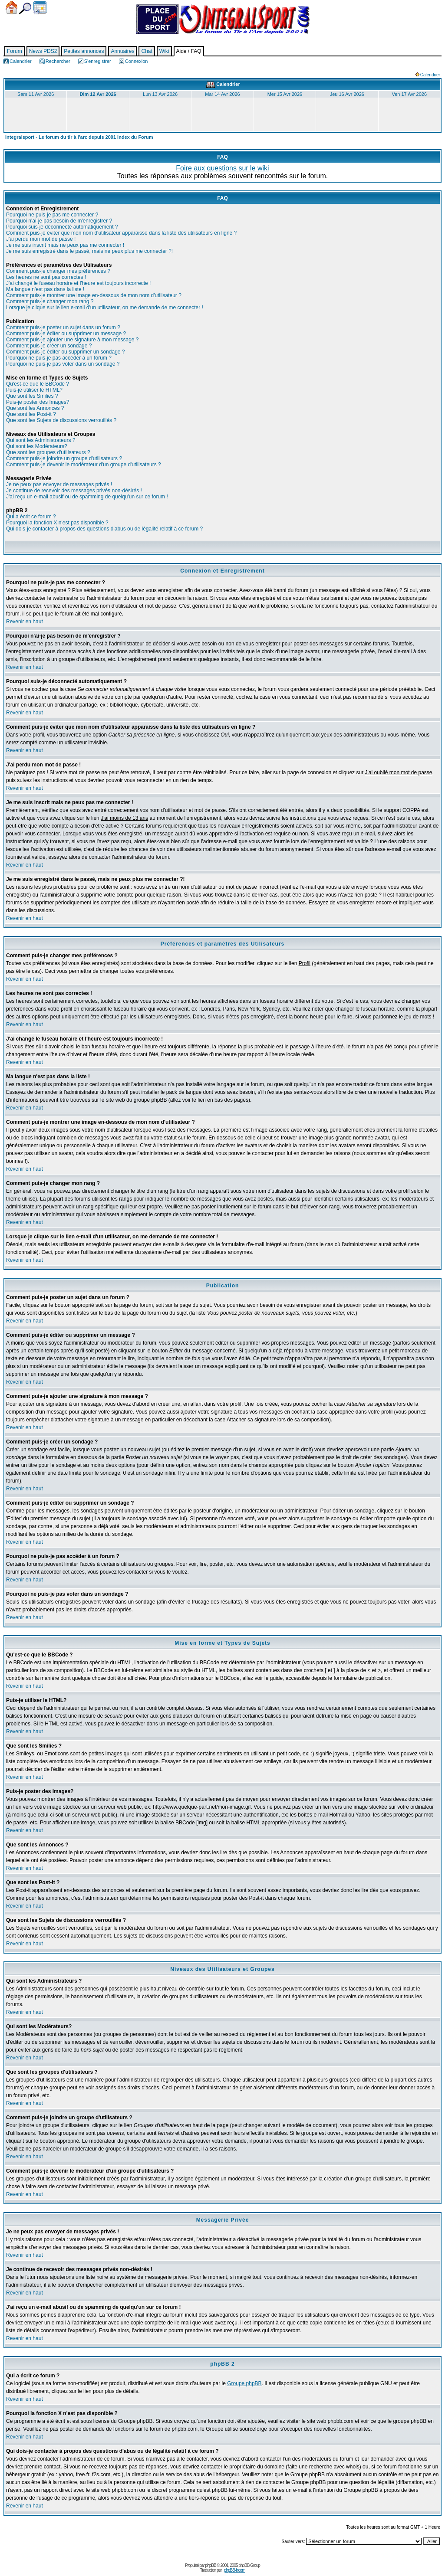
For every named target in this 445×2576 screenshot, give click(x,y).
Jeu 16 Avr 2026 (347, 94)
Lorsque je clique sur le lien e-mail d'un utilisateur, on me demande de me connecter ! (104, 307)
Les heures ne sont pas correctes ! (46, 277)
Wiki (164, 51)
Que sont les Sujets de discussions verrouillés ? (61, 420)
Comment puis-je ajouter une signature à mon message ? (72, 340)
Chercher (25, 8)
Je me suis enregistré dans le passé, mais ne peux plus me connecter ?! (89, 251)
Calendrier (39, 7)
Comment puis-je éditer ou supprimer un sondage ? (65, 352)
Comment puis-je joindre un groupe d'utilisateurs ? (64, 458)
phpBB (210, 2565)
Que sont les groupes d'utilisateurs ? (48, 452)
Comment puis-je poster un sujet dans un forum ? (63, 327)
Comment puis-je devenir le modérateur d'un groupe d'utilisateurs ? (83, 465)
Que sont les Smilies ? (32, 396)
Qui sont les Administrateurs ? (40, 440)
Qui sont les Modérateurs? (36, 446)
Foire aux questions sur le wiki (222, 168)
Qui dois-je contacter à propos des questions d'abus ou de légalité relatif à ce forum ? (104, 529)
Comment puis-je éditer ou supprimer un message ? (66, 334)
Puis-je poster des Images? (37, 402)
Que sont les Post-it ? (31, 414)
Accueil (11, 7)
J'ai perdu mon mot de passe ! (41, 239)
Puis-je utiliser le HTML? (34, 390)
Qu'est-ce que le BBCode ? (37, 384)
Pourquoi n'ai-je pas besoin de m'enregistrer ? (59, 221)
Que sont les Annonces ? (35, 408)
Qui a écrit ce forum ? (31, 517)
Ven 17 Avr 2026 (409, 94)
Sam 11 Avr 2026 (35, 94)
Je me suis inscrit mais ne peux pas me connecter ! (65, 245)
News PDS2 (43, 51)
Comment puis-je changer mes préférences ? (58, 271)
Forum (14, 51)
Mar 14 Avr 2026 (222, 94)
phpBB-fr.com (234, 2570)
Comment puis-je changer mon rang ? (49, 301)
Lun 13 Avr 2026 (160, 94)
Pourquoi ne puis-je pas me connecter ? (52, 215)
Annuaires (122, 51)
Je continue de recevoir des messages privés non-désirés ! (74, 491)
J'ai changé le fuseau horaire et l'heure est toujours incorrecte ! (78, 283)
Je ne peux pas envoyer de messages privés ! (59, 484)
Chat (146, 51)
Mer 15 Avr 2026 (285, 94)
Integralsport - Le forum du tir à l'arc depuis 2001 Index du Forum (79, 137)
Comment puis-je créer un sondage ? (49, 346)
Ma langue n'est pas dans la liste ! (45, 289)
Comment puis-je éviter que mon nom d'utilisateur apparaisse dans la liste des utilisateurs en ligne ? (121, 233)
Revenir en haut (24, 622)
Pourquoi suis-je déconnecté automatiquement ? (62, 227)
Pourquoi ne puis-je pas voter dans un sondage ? (63, 364)
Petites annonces (84, 51)
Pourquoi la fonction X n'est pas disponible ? (57, 523)
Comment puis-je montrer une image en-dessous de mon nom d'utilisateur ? (93, 295)
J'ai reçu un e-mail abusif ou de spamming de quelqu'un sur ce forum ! (87, 497)
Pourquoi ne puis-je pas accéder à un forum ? (59, 358)
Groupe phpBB (244, 2383)
